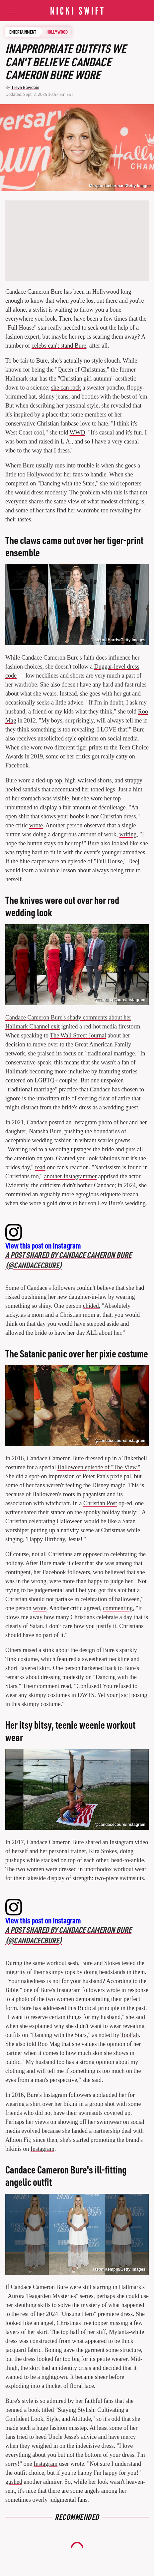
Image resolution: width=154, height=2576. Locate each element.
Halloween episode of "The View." (98, 1467)
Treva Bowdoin (25, 87)
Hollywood (57, 32)
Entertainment (22, 32)
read (40, 1167)
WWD (77, 432)
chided (91, 1305)
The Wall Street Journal (78, 1035)
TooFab (129, 2035)
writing (127, 834)
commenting (118, 1608)
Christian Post (100, 1503)
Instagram (69, 1990)
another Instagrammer (70, 1176)
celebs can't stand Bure (59, 345)
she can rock (66, 387)
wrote (36, 825)
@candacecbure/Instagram (120, 1000)
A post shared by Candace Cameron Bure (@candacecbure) (68, 1260)
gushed (13, 2481)
